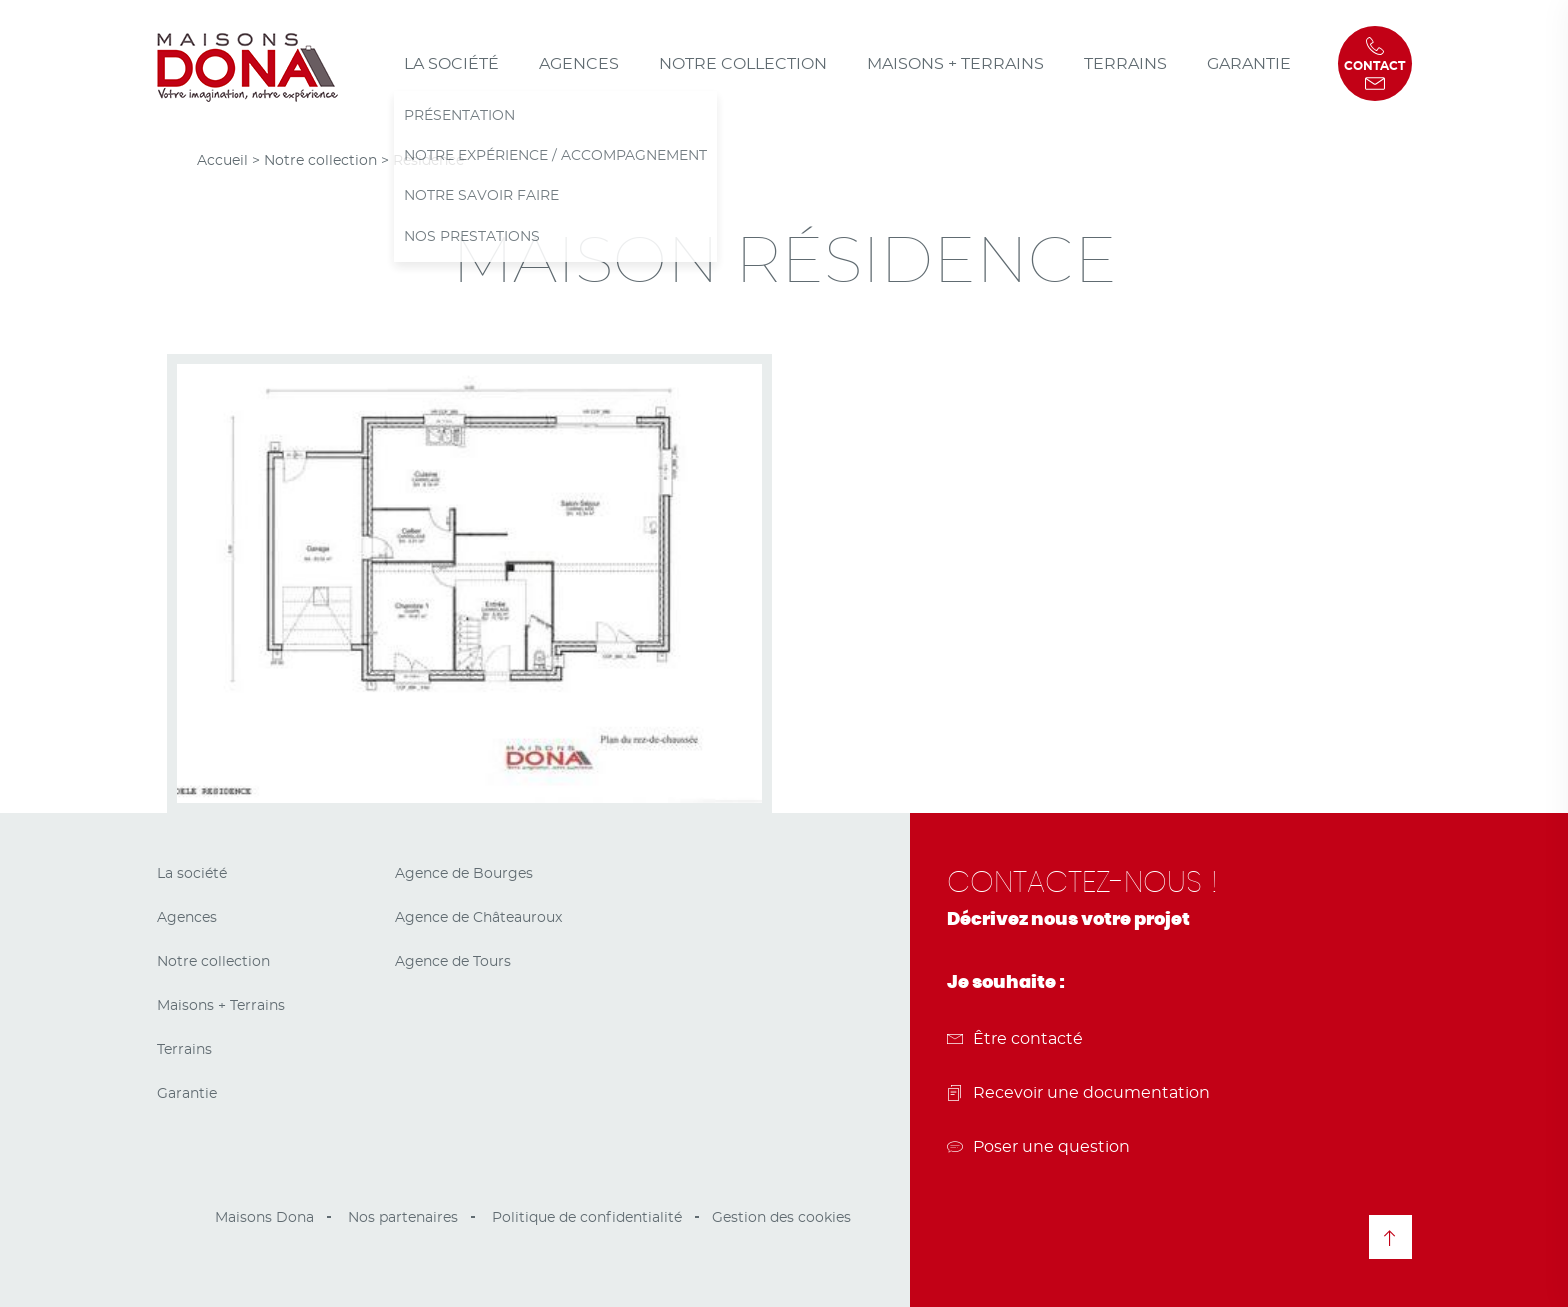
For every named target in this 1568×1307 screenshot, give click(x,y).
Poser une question (1038, 1147)
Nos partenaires (403, 1218)
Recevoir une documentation (1078, 1093)
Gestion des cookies (781, 1218)
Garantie (1249, 64)
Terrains (1125, 64)
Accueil (222, 161)
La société (451, 64)
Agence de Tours (453, 962)
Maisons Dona (264, 1218)
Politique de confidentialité (587, 1218)
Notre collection (743, 64)
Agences (579, 64)
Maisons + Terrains (955, 64)
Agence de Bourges (464, 874)
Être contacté (1015, 1039)
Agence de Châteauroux (478, 918)
